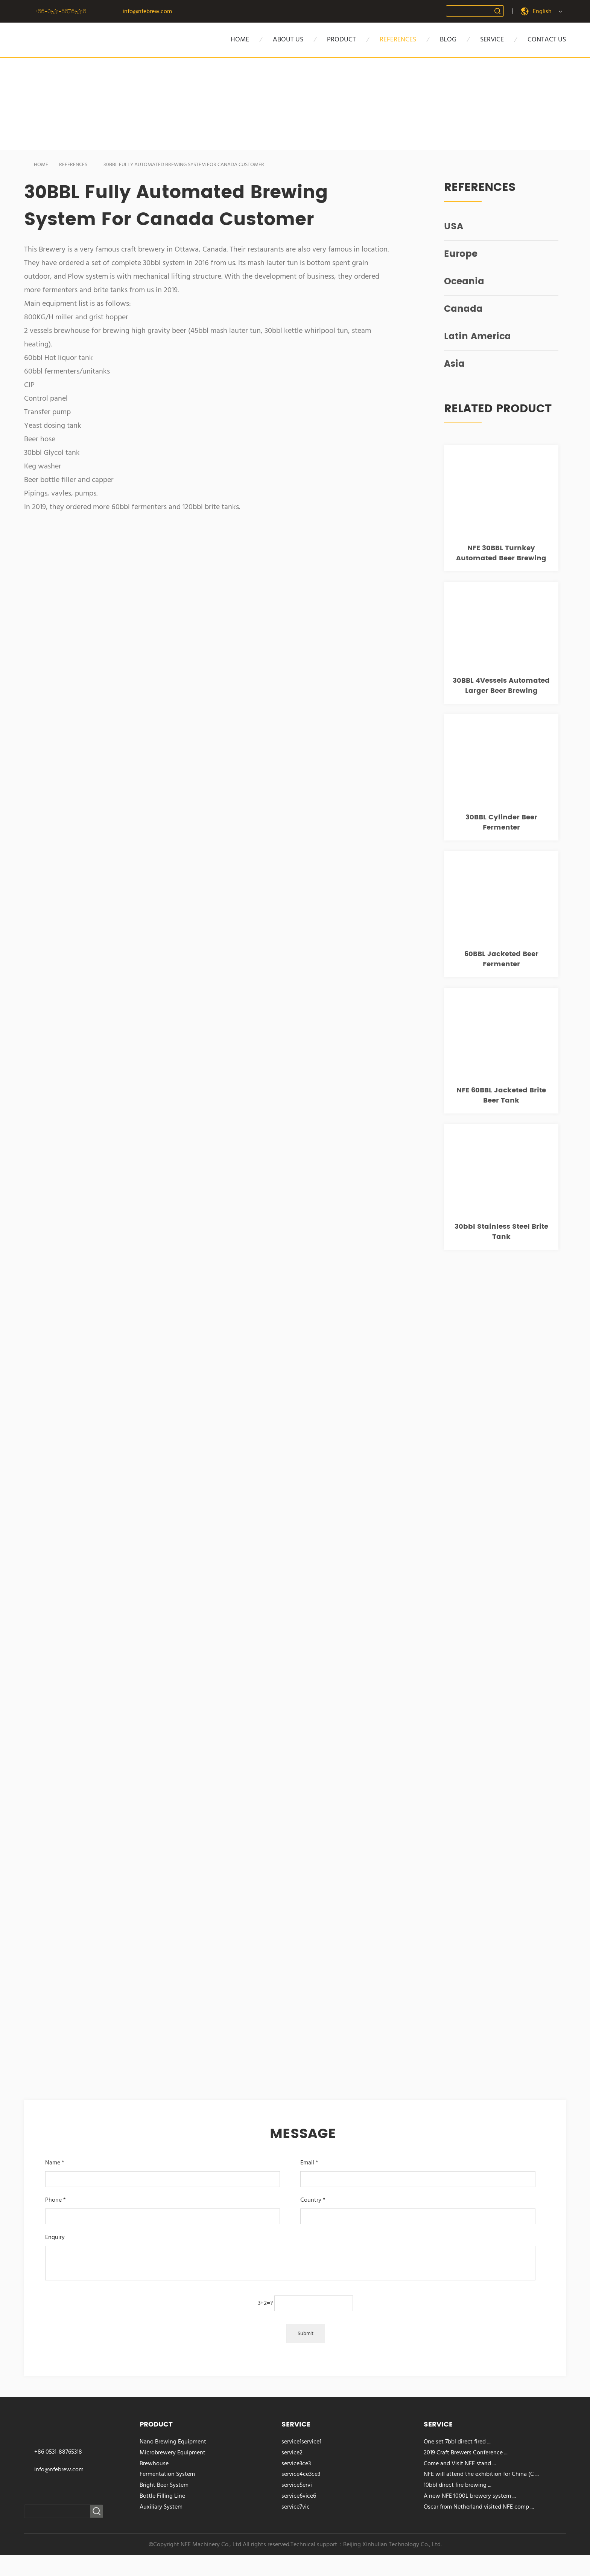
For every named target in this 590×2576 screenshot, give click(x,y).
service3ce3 (296, 2463)
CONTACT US (547, 39)
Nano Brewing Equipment (173, 2441)
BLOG (448, 39)
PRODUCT (341, 39)
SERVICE (492, 39)
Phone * (162, 2208)
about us (288, 39)
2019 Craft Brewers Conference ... (466, 2452)
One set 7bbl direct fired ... (457, 2441)
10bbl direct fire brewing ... (457, 2485)
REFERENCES (68, 164)
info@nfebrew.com (147, 11)
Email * (417, 2170)
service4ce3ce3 (300, 2474)
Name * (162, 2170)
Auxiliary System (161, 2507)
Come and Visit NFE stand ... (460, 2463)
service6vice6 (298, 2496)
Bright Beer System (164, 2485)
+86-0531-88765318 (61, 11)
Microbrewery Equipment (172, 2452)
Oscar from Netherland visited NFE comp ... (479, 2507)
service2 (292, 2452)
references (398, 39)
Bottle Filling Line (162, 2496)
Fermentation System (167, 2474)
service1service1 (301, 2441)
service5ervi (296, 2485)
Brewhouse (154, 2463)
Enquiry (290, 2258)
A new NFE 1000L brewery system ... (470, 2496)
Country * (417, 2208)
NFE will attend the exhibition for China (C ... (481, 2474)
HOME (240, 39)
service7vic (295, 2507)
